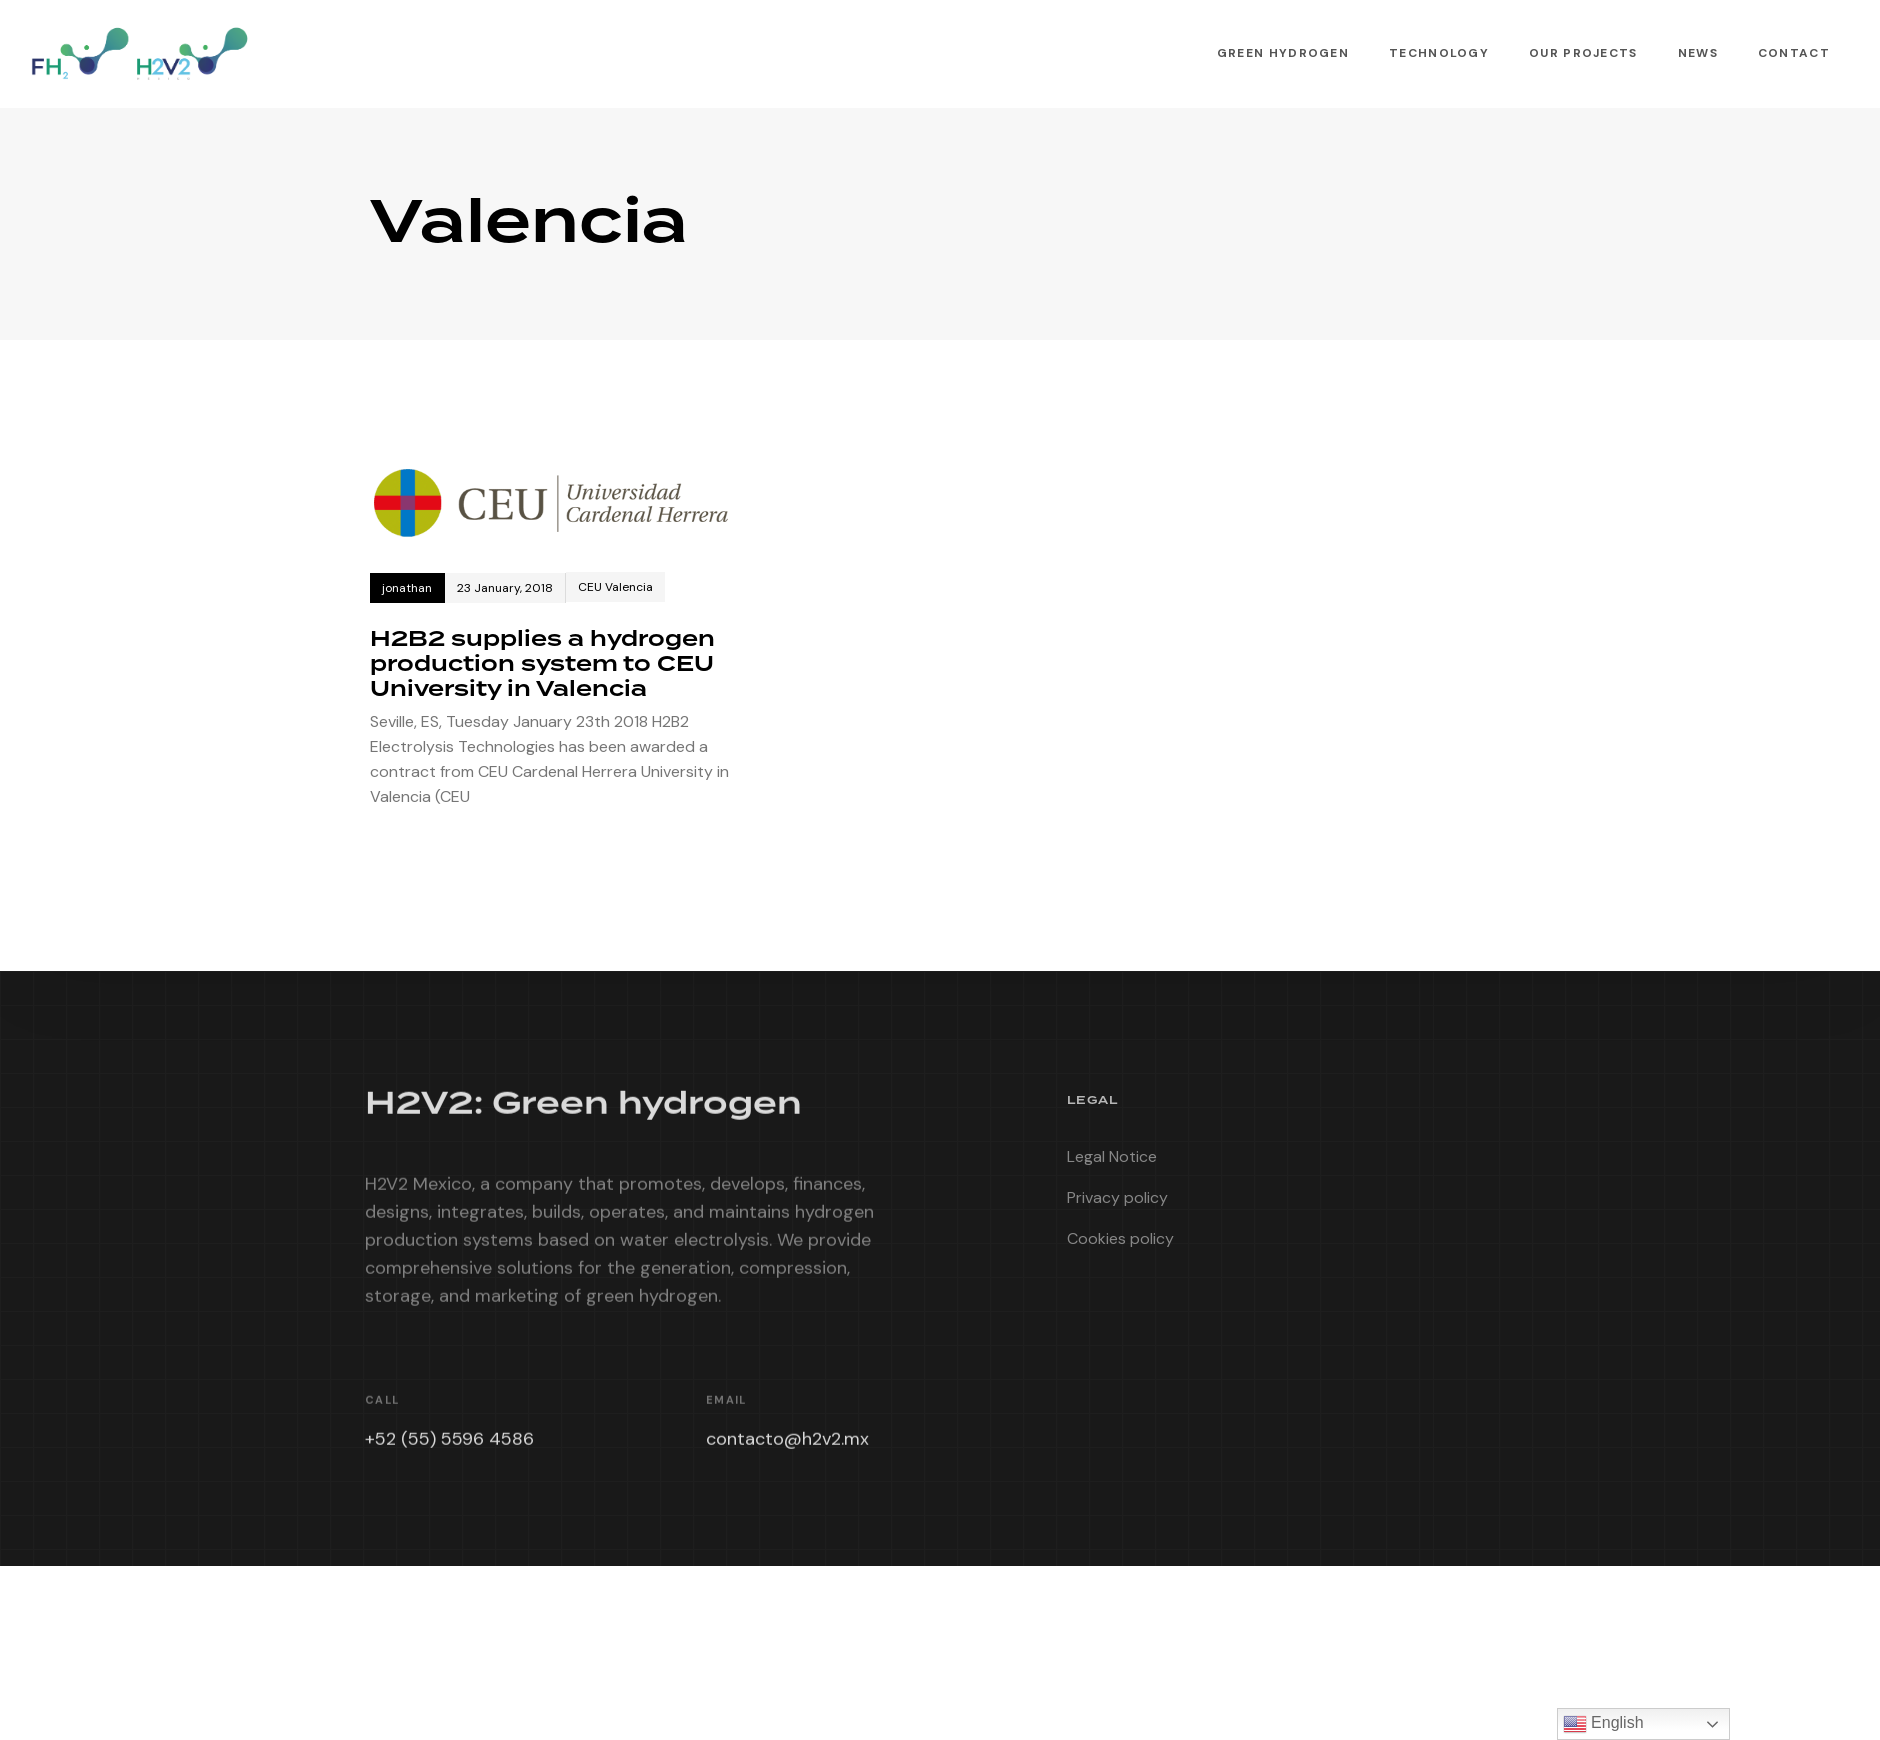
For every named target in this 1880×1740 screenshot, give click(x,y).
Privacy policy (1117, 1204)
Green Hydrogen (1283, 53)
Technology (1439, 53)
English (1603, 1724)
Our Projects (1583, 53)
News (1698, 53)
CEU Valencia (615, 587)
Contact (1794, 53)
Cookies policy (1120, 1245)
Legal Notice (1112, 1163)
